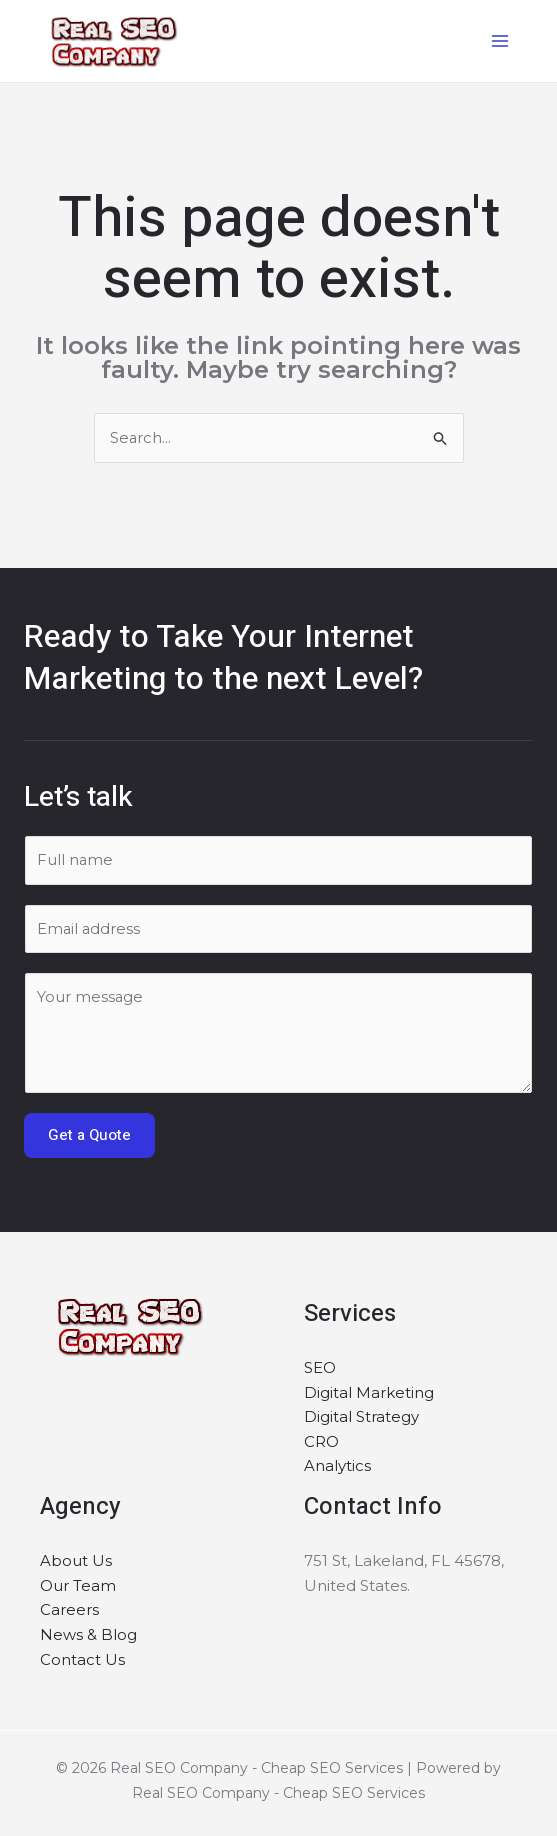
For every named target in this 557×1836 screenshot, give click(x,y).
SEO (320, 1371)
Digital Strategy (361, 1420)
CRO (321, 1445)
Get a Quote (89, 1139)
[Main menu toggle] (496, 41)
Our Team (78, 1589)
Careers (69, 1614)
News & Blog (88, 1639)
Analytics (337, 1470)
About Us (76, 1564)
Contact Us (82, 1663)
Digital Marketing (369, 1395)
